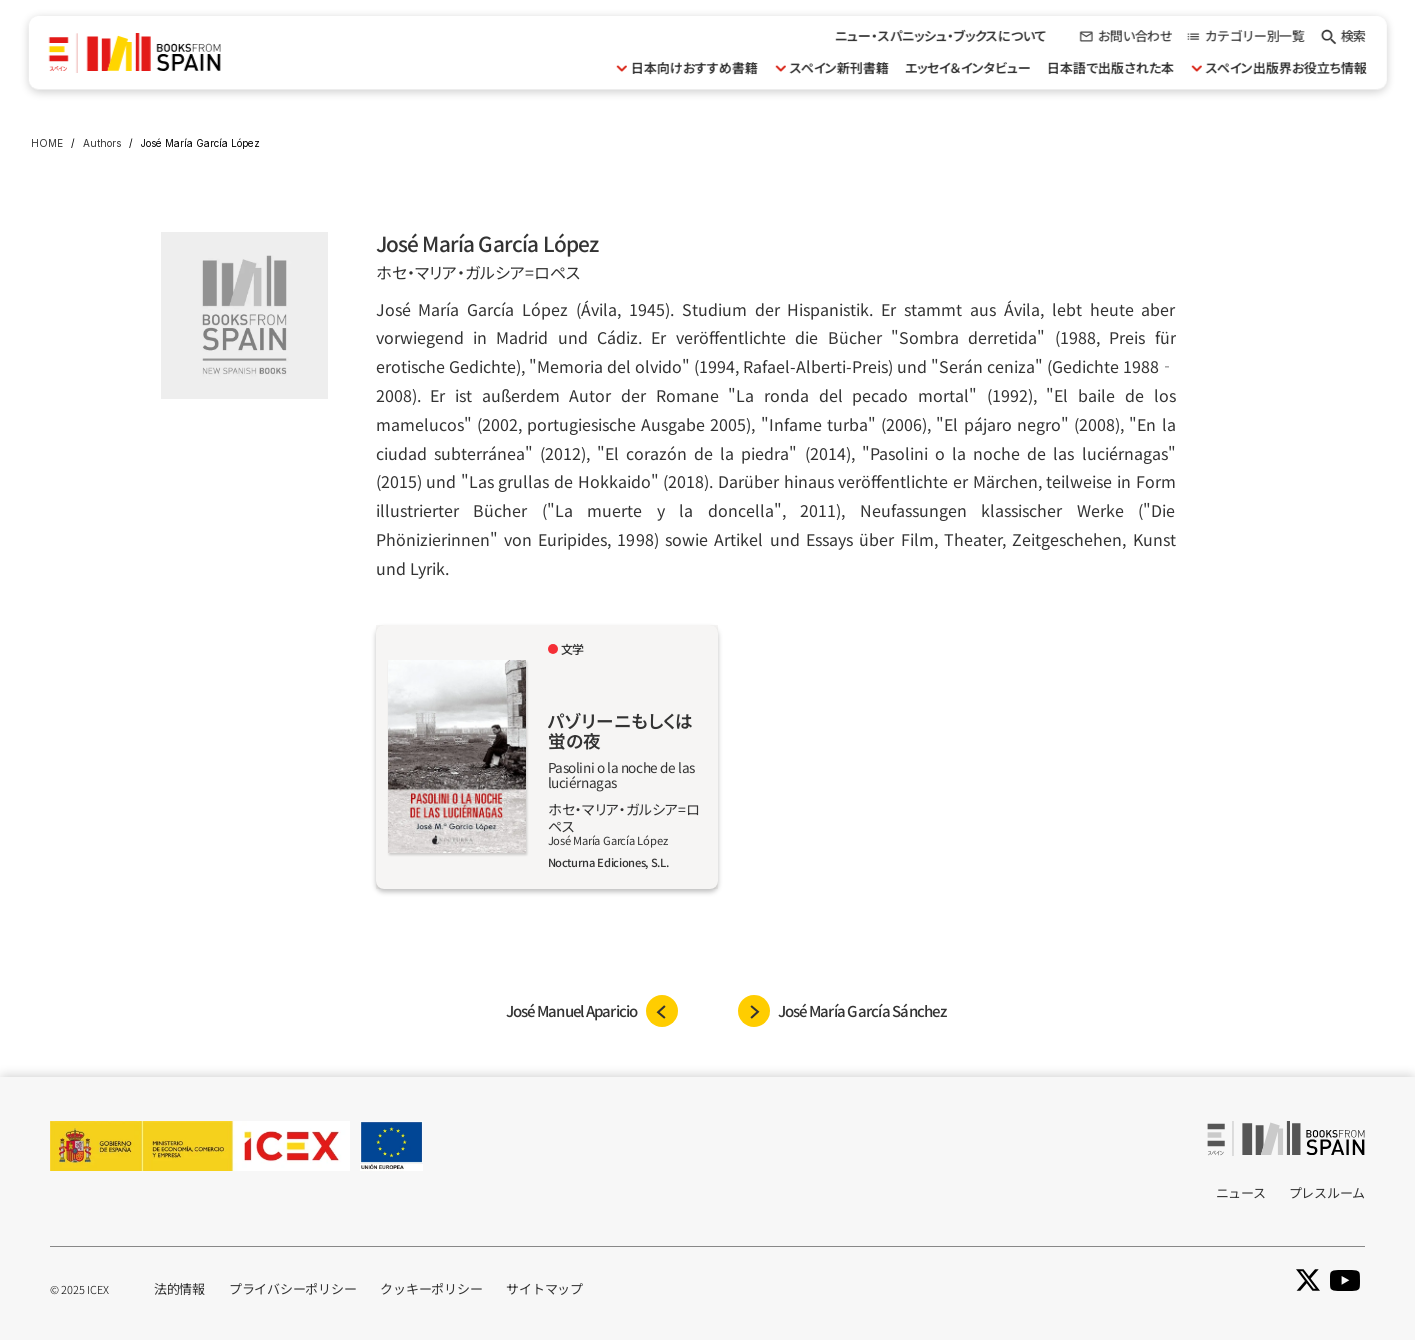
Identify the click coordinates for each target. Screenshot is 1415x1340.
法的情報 (179, 1288)
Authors (102, 143)
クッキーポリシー (431, 1288)
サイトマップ (544, 1288)
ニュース (1241, 1192)
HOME (47, 143)
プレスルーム (1327, 1192)
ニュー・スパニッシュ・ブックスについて (941, 35)
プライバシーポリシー (292, 1288)
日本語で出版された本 (1110, 67)
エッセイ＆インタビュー (968, 67)
